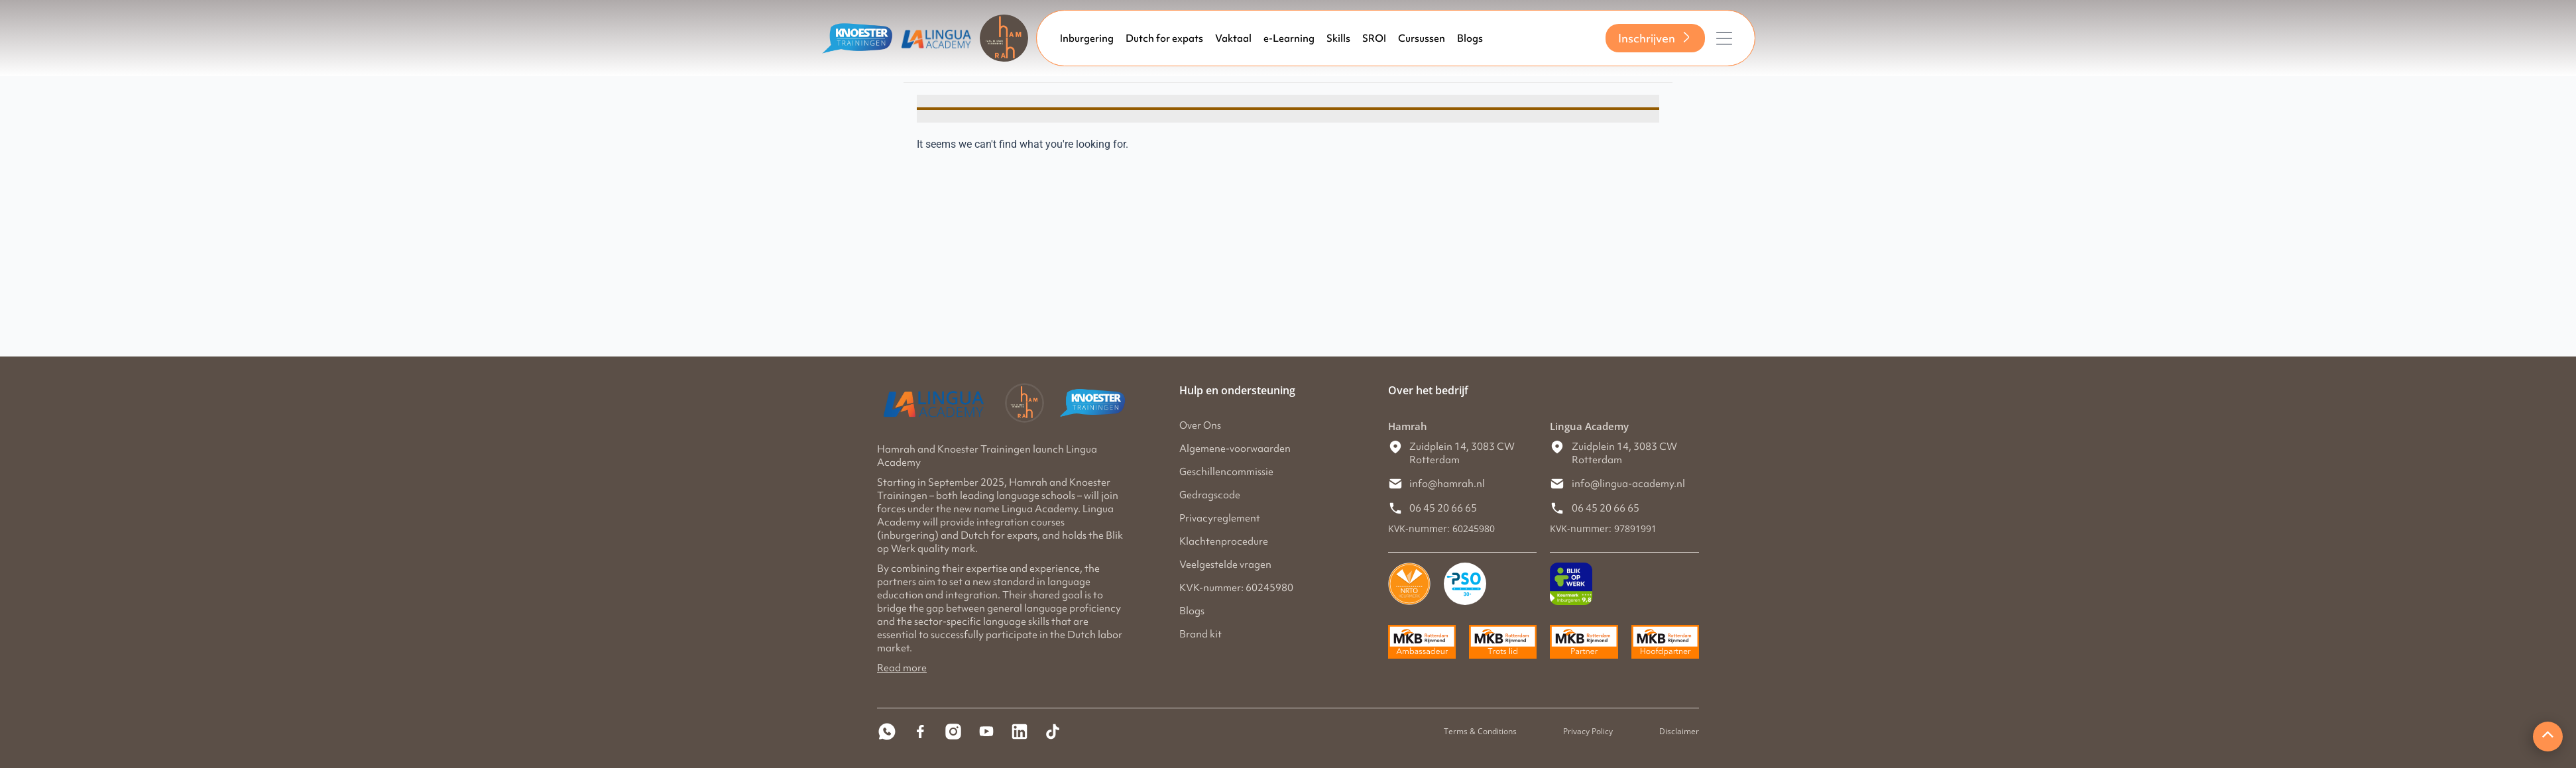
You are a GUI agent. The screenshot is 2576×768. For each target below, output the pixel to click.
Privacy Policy (1588, 731)
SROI (1374, 38)
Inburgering (1087, 38)
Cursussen (1421, 38)
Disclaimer (1679, 731)
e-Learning (1289, 38)
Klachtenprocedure (1223, 541)
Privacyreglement (1219, 518)
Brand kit (1200, 634)
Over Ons (1200, 425)
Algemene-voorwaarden (1235, 448)
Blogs (1470, 38)
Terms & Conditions (1480, 731)
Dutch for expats (1164, 38)
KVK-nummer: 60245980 (1236, 587)
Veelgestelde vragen (1225, 564)
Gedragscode (1209, 495)
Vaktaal (1233, 38)
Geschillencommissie (1226, 471)
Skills (1338, 38)
